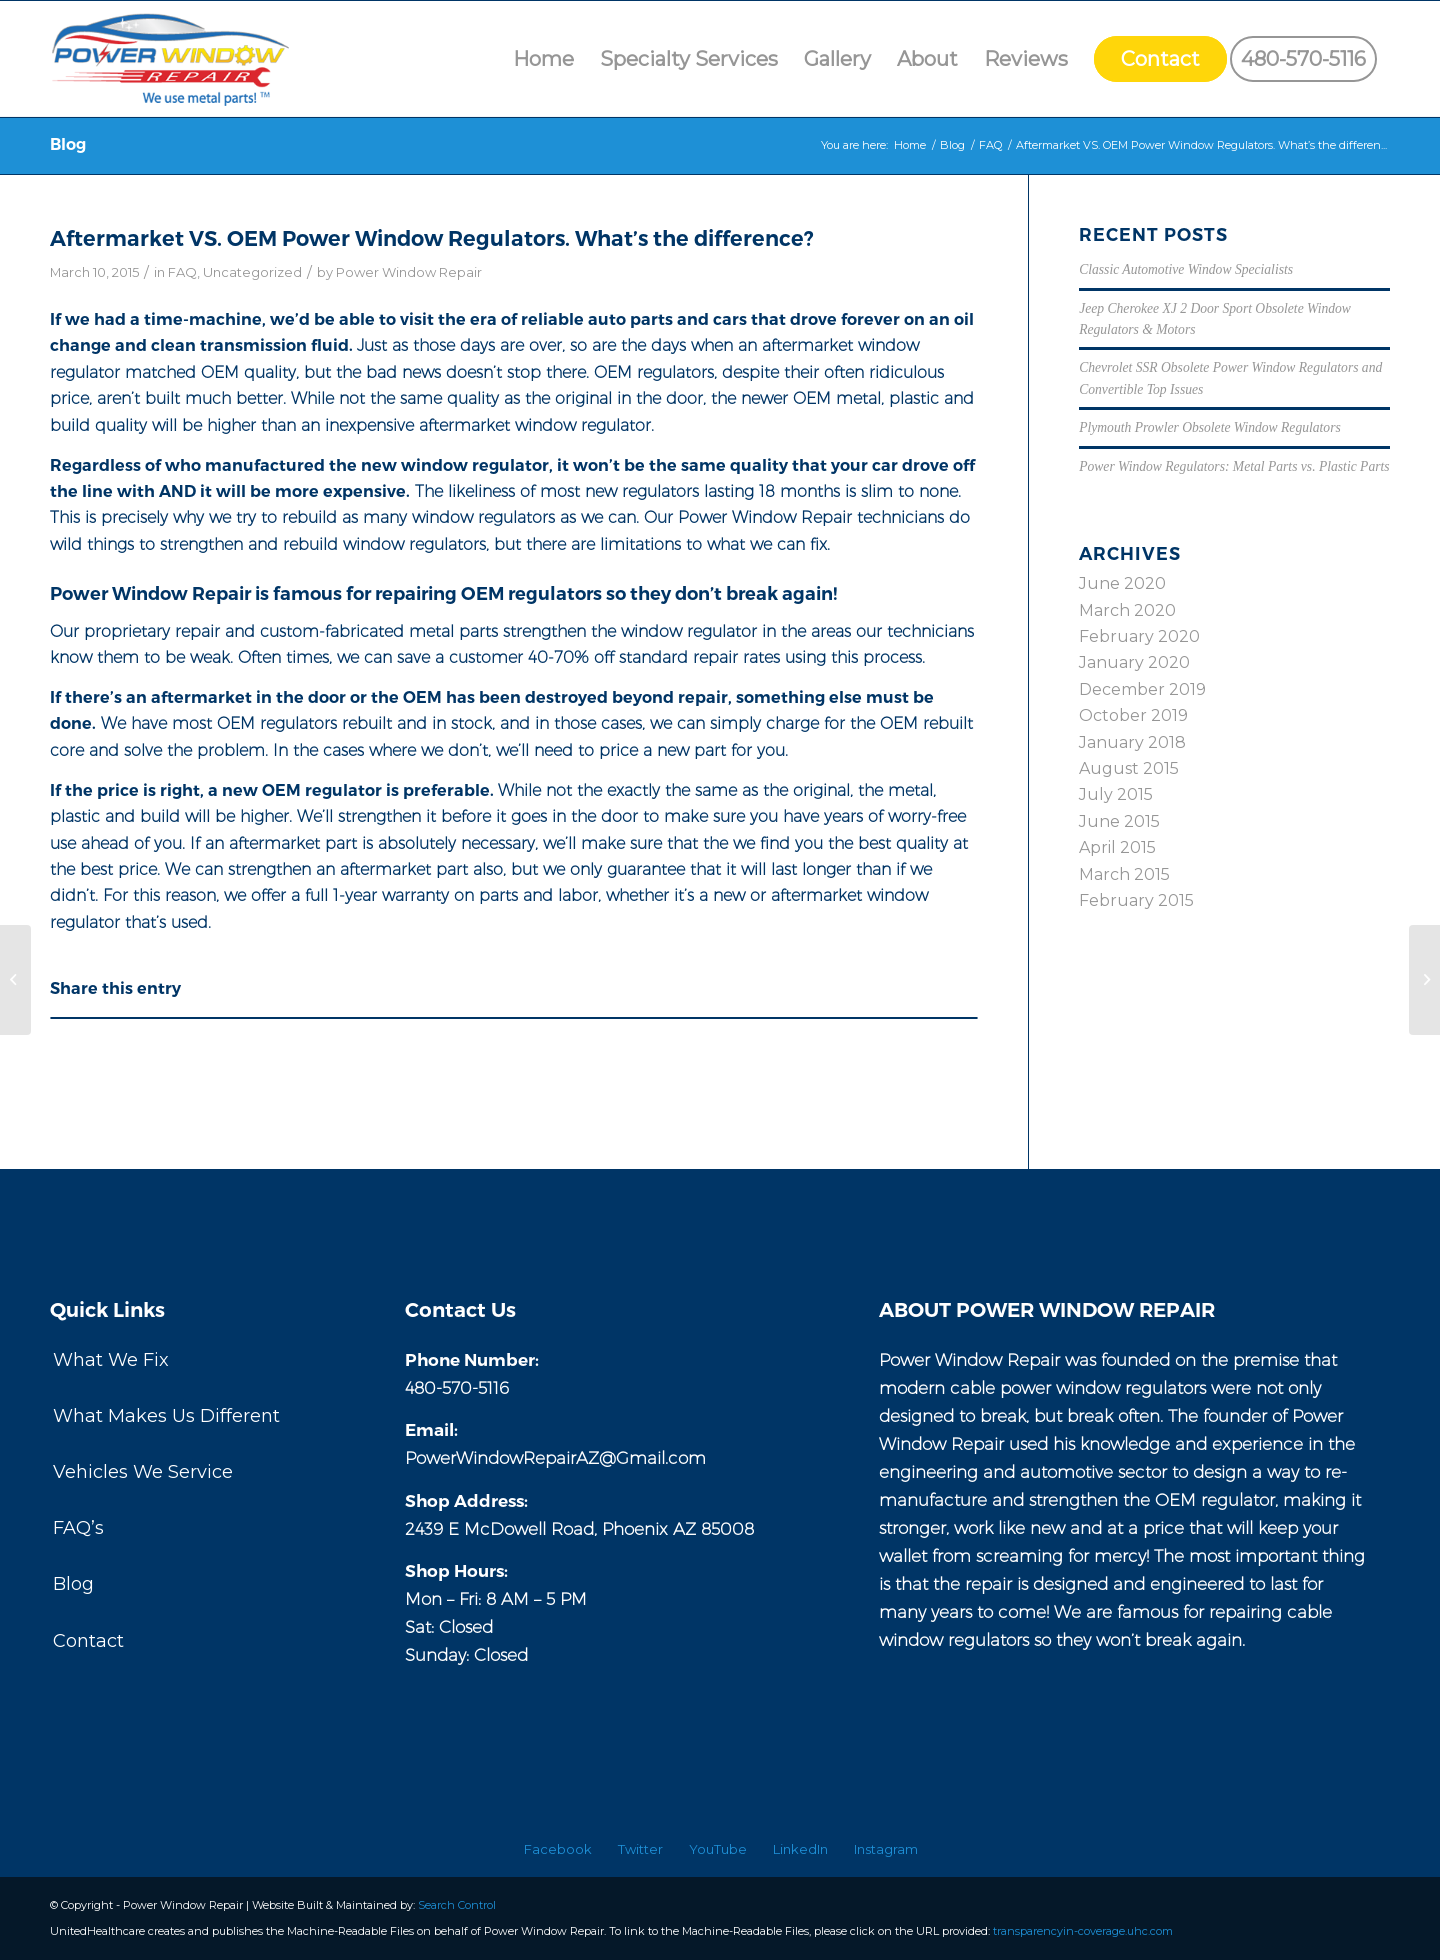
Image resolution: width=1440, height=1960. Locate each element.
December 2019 (1142, 689)
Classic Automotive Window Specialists (1186, 269)
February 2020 (1139, 636)
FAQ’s (78, 1528)
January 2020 (1134, 662)
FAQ (182, 272)
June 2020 (1122, 583)
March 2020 (1127, 610)
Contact (88, 1641)
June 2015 (1119, 821)
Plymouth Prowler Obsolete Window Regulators (1210, 427)
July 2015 (1116, 794)
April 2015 (1117, 847)
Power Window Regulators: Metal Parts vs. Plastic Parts (1234, 466)
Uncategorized (252, 272)
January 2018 (1132, 742)
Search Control (457, 1905)
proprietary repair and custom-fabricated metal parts (291, 631)
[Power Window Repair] (176, 59)
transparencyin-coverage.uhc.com (1083, 1931)
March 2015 (1124, 874)
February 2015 (1136, 900)
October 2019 (1133, 715)
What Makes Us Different (166, 1416)
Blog (68, 144)
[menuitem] (543, 59)
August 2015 (1129, 768)
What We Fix (111, 1360)
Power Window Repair (409, 272)
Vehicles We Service (143, 1472)
